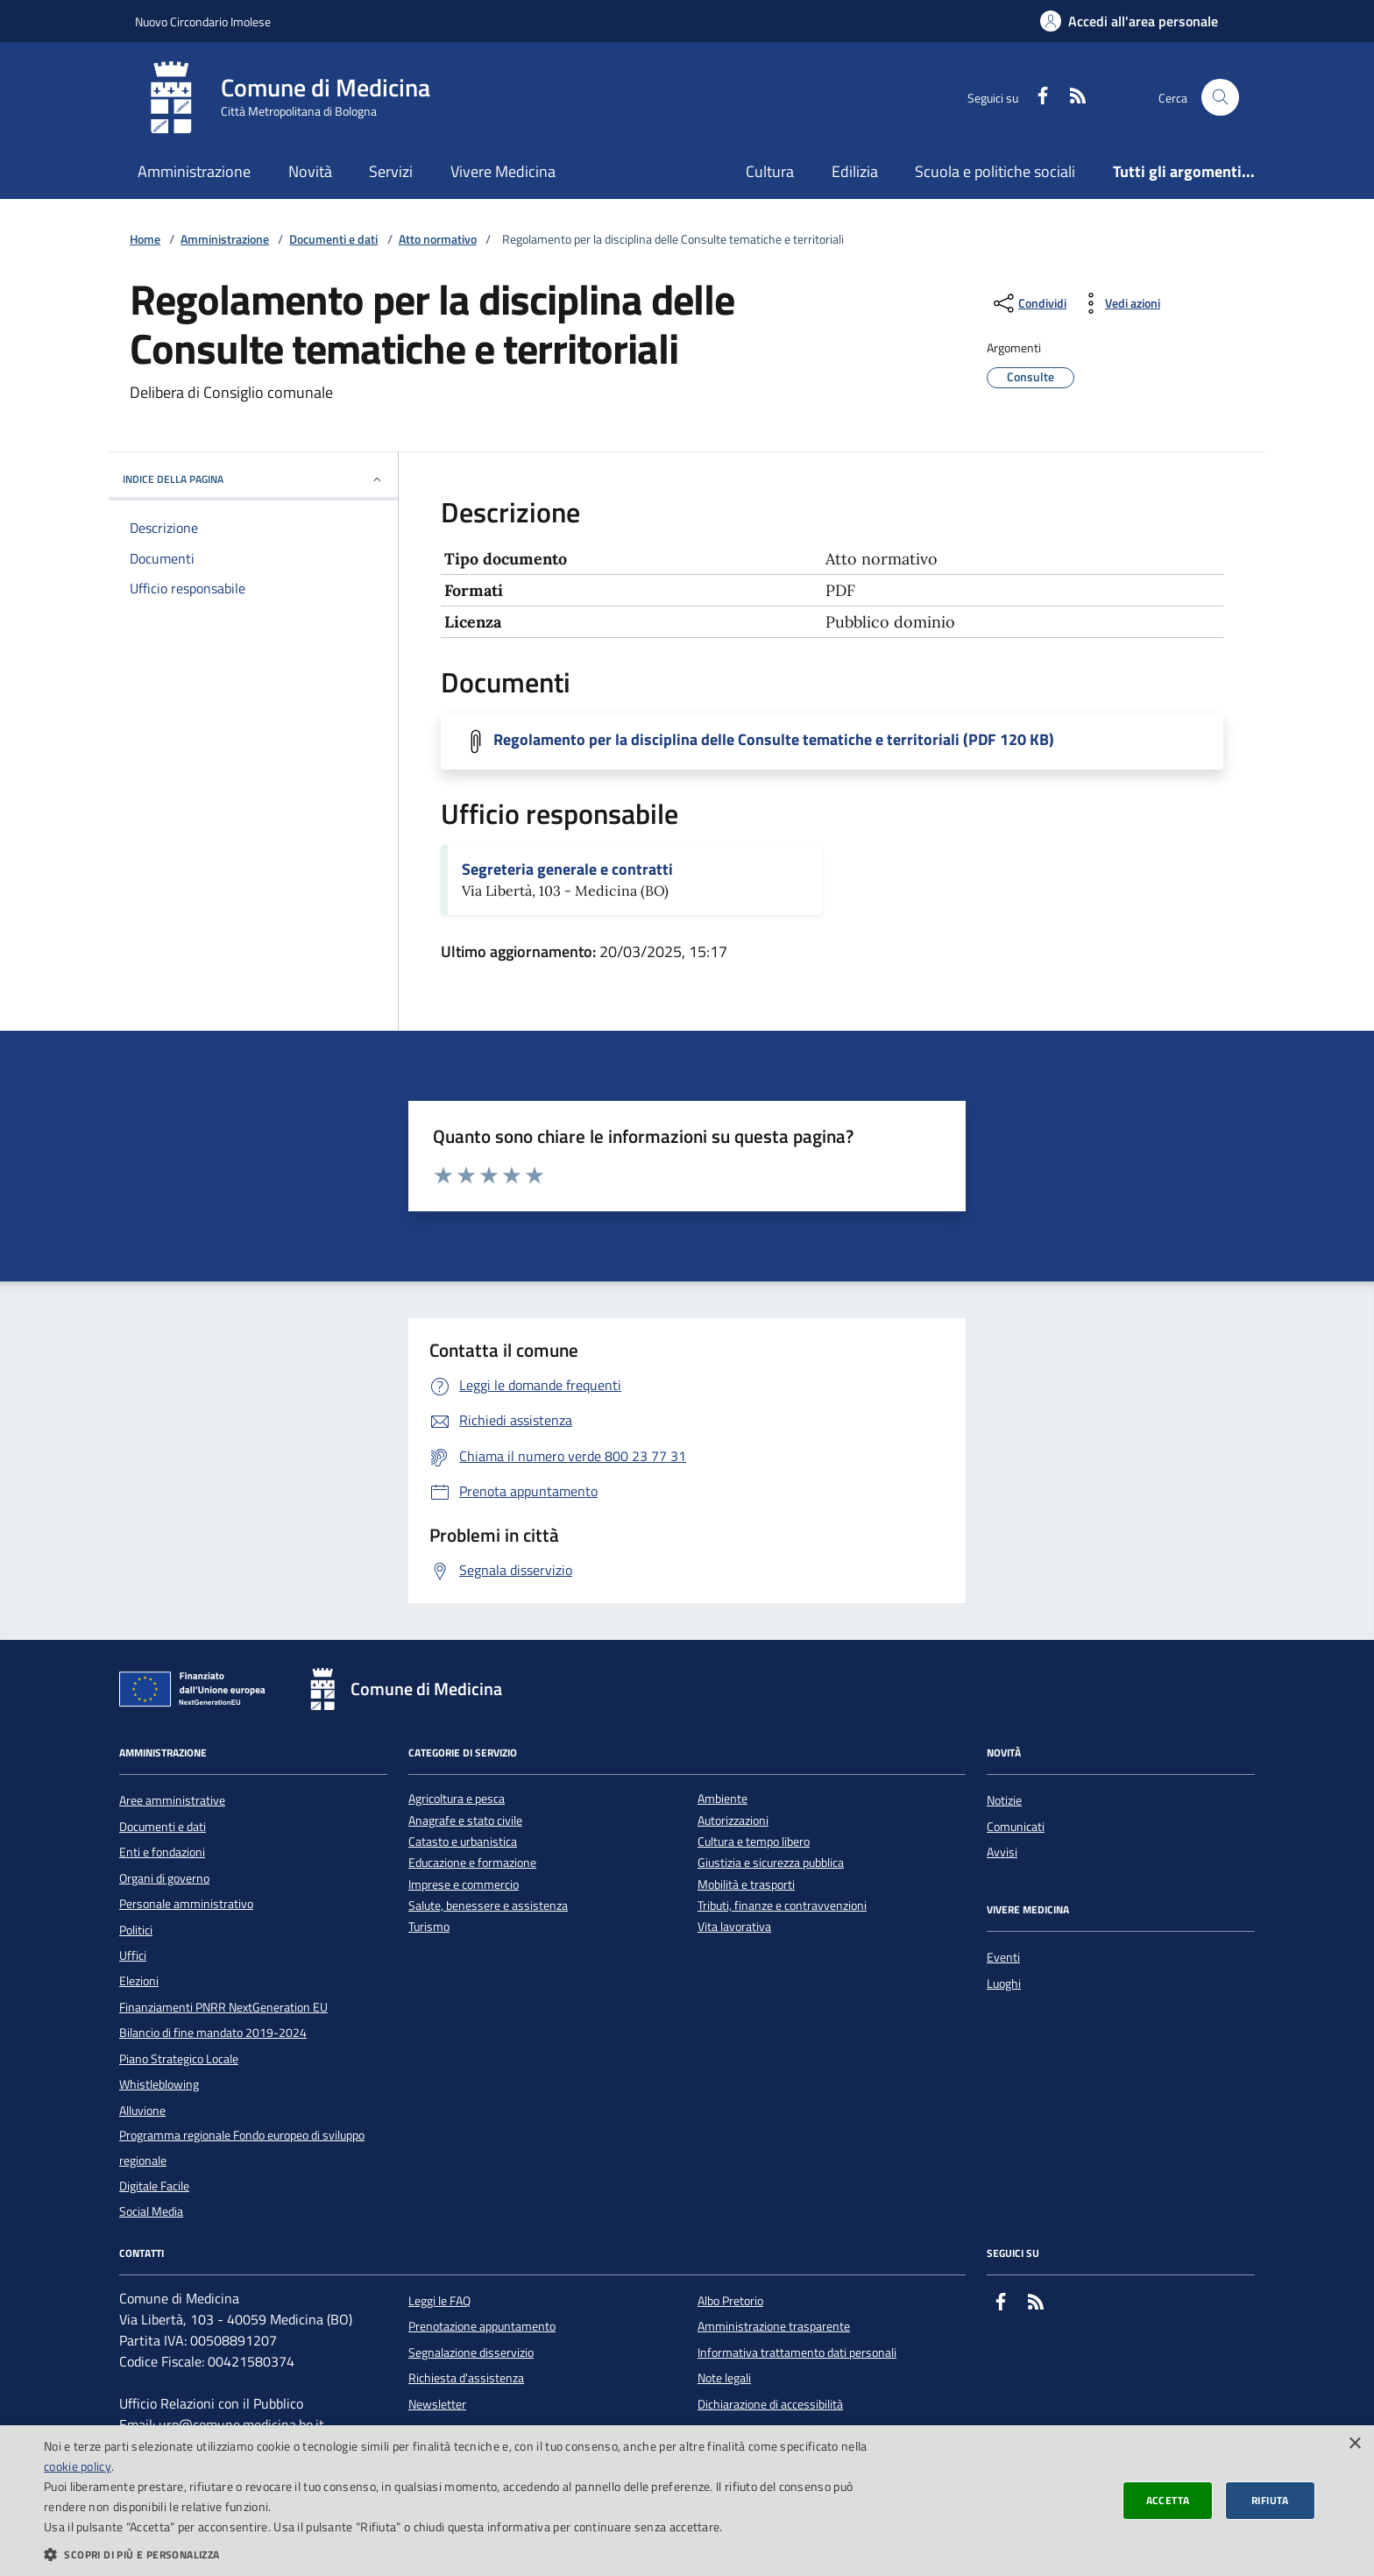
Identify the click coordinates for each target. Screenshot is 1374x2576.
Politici (135, 1930)
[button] (459, 2554)
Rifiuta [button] (1270, 2500)
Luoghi (1004, 1983)
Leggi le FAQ (439, 2300)
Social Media (151, 2211)
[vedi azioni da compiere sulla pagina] (1118, 303)
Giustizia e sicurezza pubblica (771, 1863)
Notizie (1004, 1800)
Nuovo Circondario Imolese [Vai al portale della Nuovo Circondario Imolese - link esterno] (203, 21)
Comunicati (1016, 1826)
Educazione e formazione (472, 1863)
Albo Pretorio (730, 2300)
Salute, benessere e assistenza (488, 1906)
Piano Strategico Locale (178, 2059)
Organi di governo (164, 1878)
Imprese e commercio (463, 1885)
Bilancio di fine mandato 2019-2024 (213, 2032)
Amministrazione (194, 171)
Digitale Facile (154, 2186)
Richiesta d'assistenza (466, 2378)
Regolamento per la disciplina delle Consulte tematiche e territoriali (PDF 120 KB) (773, 739)
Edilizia (855, 171)
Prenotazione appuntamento (482, 2326)
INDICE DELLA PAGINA (253, 479)
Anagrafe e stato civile (465, 1821)
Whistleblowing (159, 2084)
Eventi (1003, 1957)
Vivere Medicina (503, 171)
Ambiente (722, 1799)
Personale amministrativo (186, 1903)
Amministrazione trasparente (774, 2326)
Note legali (724, 2378)
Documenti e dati (333, 240)
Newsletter (437, 2404)
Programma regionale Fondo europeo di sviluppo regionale (242, 2147)
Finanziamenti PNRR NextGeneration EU (223, 2007)
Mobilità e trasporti (746, 1885)
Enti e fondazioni (162, 1852)
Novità (310, 171)
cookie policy (77, 2466)
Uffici (132, 1955)
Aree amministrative (172, 1800)
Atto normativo (438, 240)
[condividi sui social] (1028, 303)
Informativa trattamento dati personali (797, 2352)
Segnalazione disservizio (471, 2352)
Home (145, 240)
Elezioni (139, 1981)
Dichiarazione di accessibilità (770, 2404)
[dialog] (687, 2500)
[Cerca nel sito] (1220, 98)
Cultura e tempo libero (754, 1842)
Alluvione (142, 2110)
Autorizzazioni (733, 1821)
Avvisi (1002, 1852)
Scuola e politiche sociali (995, 171)
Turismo (429, 1927)
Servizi (391, 171)
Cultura (770, 171)
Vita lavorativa (734, 1927)
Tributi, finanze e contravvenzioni (782, 1906)
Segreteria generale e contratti (567, 869)
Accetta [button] (1168, 2500)
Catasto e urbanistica (462, 1842)
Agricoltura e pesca (456, 1799)
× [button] (1354, 2444)
